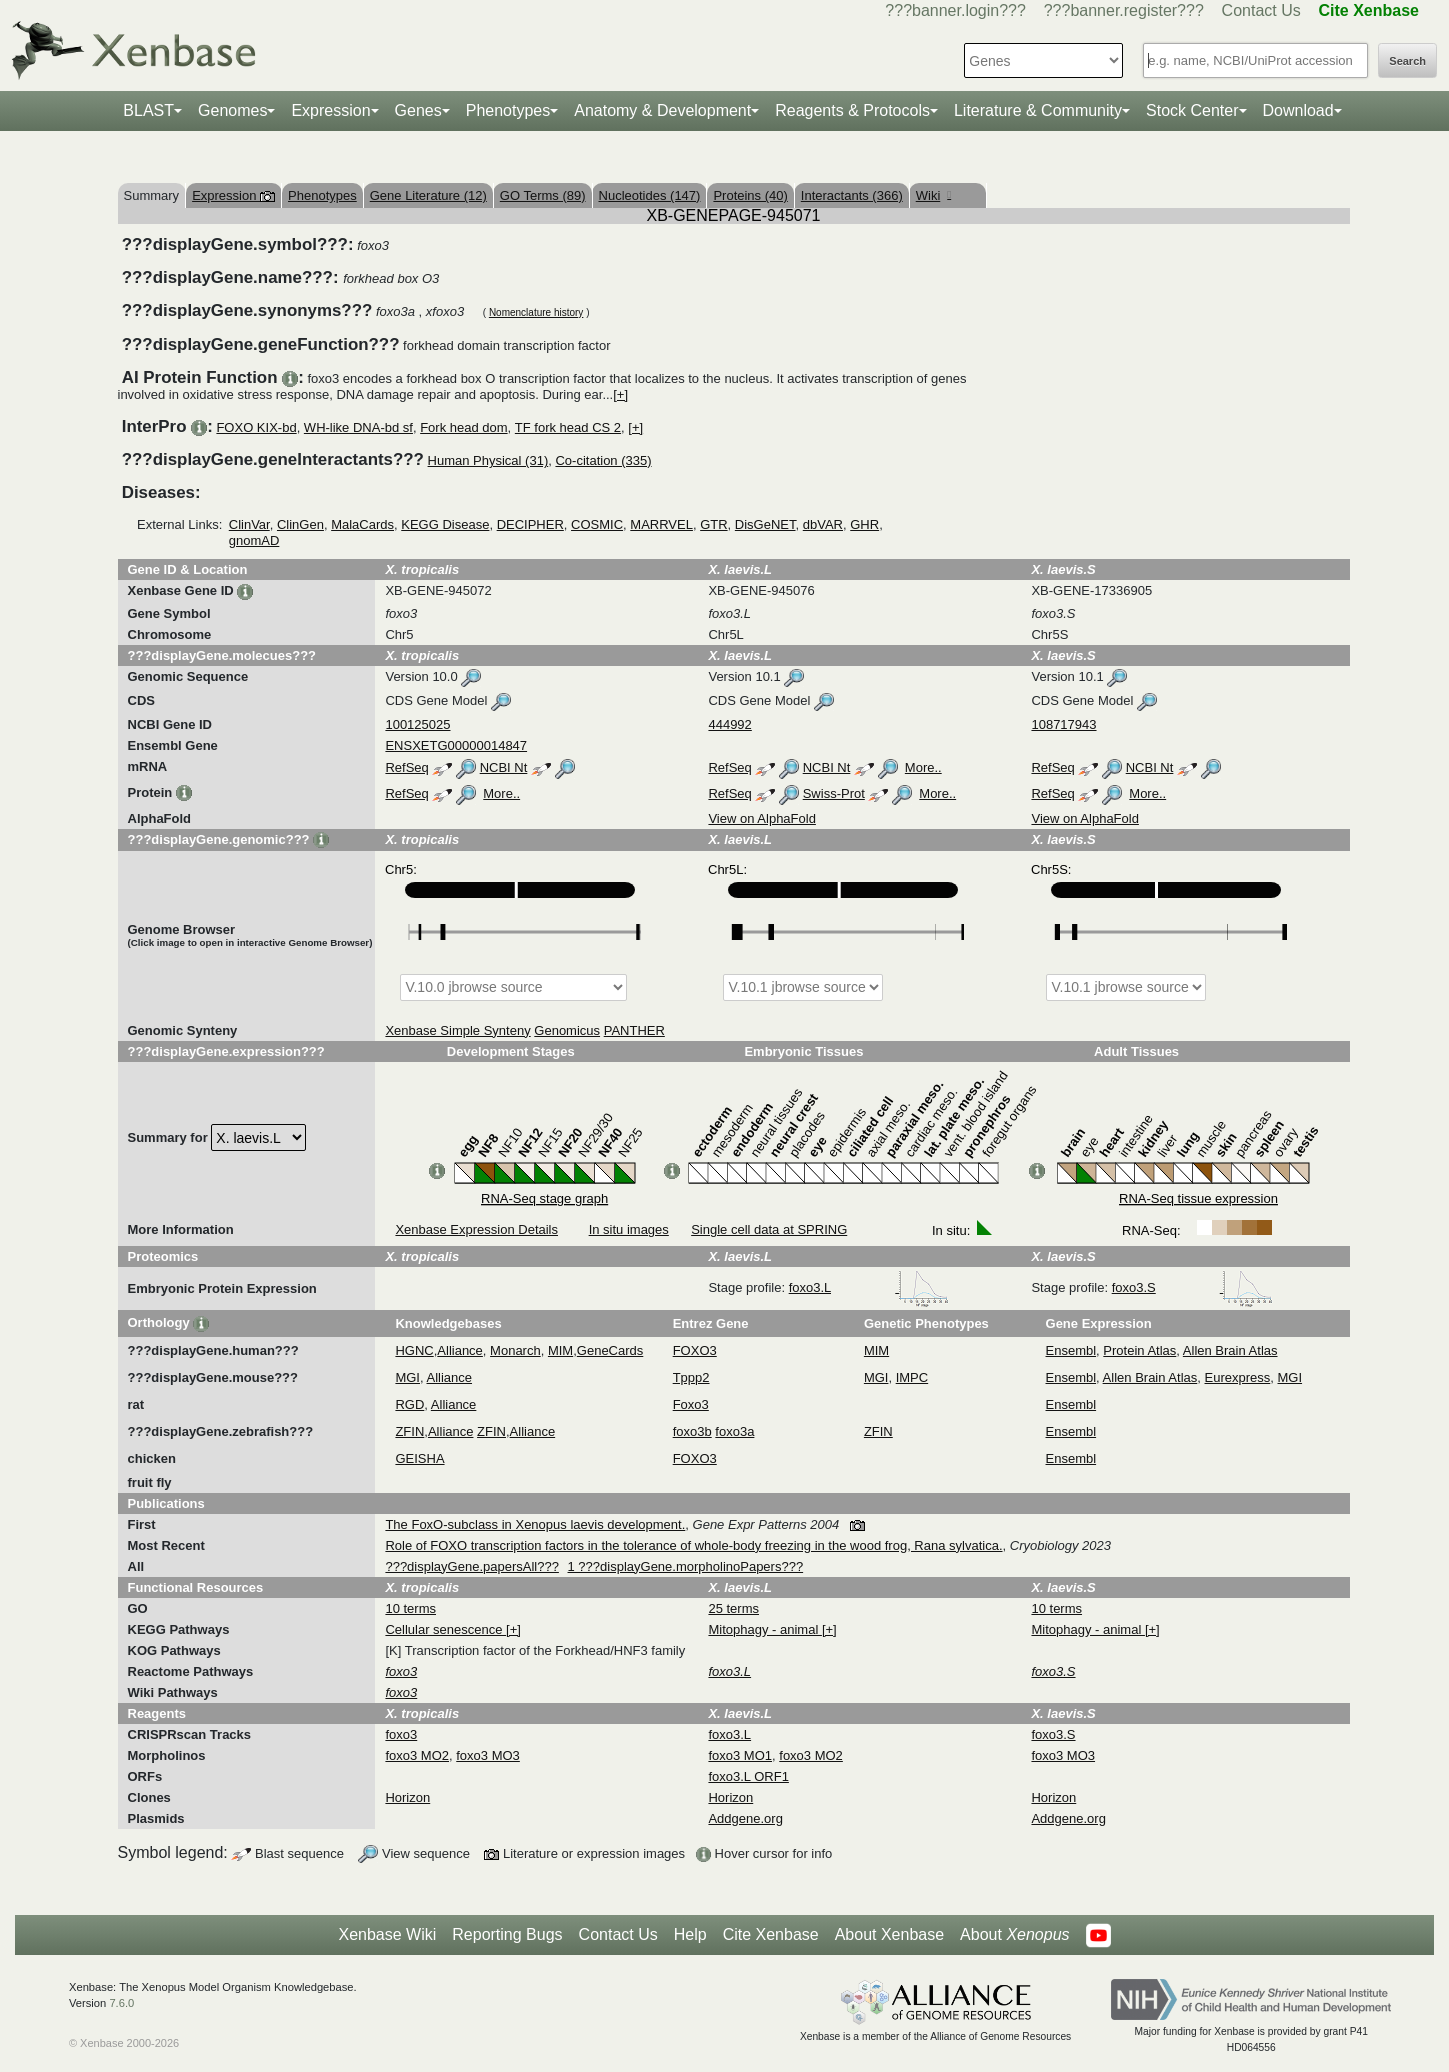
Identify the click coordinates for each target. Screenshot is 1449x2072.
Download (1298, 110)
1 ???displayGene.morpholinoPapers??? (686, 1566)
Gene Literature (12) (428, 195)
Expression (330, 110)
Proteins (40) (750, 195)
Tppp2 (691, 1377)
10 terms (410, 1608)
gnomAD (254, 540)
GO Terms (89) (543, 195)
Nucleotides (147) (650, 195)
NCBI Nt (504, 767)
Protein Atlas (1139, 1350)
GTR (713, 524)
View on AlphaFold (761, 818)
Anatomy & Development (662, 110)
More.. (923, 767)
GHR (864, 524)
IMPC (912, 1377)
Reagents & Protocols (852, 110)
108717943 (1063, 724)
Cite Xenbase (771, 1934)
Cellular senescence (445, 1629)
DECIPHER (530, 524)
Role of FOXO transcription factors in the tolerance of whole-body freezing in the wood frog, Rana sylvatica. (693, 1545)
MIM (560, 1350)
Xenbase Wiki (387, 1934)
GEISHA (419, 1458)
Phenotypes (508, 110)
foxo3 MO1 (740, 1755)
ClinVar (249, 524)
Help (690, 1934)
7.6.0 (121, 2003)
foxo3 (401, 1734)
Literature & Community (1038, 110)
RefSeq (406, 767)
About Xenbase (889, 1934)
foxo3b (692, 1431)
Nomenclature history (536, 312)
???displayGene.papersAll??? (471, 1566)
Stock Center (1192, 110)
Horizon (407, 1797)
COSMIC (597, 524)
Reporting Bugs (507, 1934)
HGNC (414, 1350)
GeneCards (610, 1350)
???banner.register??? (1124, 10)
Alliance (460, 1350)
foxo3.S (1193, 1287)
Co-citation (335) (603, 460)
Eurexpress (1238, 1377)
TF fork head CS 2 (568, 427)
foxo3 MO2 (417, 1755)
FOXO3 (695, 1350)
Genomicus (567, 1030)
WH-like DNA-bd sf (358, 427)
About (1014, 1935)
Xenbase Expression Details (476, 1229)
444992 (729, 724)
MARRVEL (661, 524)
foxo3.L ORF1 (748, 1776)
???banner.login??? (955, 10)
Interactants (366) (852, 195)
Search (1407, 61)
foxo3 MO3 (488, 1755)
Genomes (232, 110)
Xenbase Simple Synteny (457, 1030)
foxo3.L (869, 1287)
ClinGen (300, 524)
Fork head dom (463, 427)
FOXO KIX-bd (256, 427)
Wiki (933, 195)
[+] (620, 394)
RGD (409, 1404)
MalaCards (362, 524)
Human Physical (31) (488, 460)
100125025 (417, 724)
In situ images (629, 1229)
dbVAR (823, 524)
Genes (418, 110)
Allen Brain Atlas (1230, 1350)
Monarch (515, 1350)
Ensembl (1071, 1350)
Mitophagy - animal (764, 1629)
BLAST (148, 110)
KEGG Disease (445, 524)
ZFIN (409, 1431)
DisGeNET (765, 524)
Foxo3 (691, 1404)
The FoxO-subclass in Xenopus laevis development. (535, 1524)
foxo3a (734, 1431)
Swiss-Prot (834, 793)
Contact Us (1261, 10)
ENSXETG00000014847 (456, 745)
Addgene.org (745, 1818)
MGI (407, 1377)
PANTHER (634, 1030)
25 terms (733, 1608)
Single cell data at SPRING (769, 1229)
